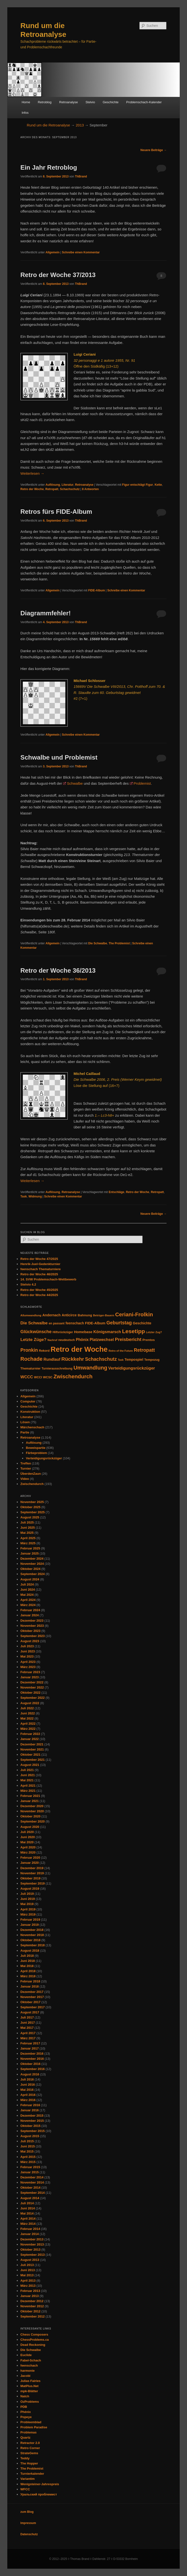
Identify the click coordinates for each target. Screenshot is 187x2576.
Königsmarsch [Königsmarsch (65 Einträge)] (107, 1331)
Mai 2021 (27, 1780)
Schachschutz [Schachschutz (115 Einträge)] (101, 1359)
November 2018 (32, 1935)
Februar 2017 (30, 2043)
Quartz (25, 2437)
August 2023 (29, 1641)
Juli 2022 (27, 1708)
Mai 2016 (27, 2090)
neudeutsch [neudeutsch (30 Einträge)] (66, 1340)
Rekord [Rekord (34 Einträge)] (44, 1350)
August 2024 (29, 1579)
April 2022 (28, 1723)
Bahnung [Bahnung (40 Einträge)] (85, 1315)
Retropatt (51, 489)
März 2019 (28, 1914)
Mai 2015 (27, 2151)
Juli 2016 (27, 2079)
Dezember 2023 (32, 1620)
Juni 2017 (27, 2022)
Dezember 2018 (32, 1930)
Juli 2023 (27, 1646)
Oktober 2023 (30, 1631)
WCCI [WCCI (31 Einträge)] (38, 1377)
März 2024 (28, 1605)
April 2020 (28, 1847)
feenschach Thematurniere (40, 1269)
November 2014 (32, 2182)
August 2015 (29, 2136)
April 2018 (28, 1971)
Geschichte (111, 102)
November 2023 (32, 1626)
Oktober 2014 (30, 2187)
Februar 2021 (30, 1796)
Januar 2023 (29, 1677)
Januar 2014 (29, 2234)
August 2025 (29, 1517)
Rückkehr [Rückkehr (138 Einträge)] (72, 1359)
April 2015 (28, 2157)
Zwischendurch (32, 1484)
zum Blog (27, 2512)
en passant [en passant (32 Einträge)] (57, 1323)
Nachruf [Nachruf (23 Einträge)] (52, 1340)
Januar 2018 (29, 1986)
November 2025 (32, 1502)
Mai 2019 (27, 1904)
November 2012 (32, 2306)
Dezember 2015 (32, 2115)
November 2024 (32, 1564)
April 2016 (28, 2095)
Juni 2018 (27, 1961)
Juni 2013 (27, 2270)
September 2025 (32, 1512)
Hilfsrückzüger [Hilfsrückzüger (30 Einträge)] (63, 1332)
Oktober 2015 (30, 2126)
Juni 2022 (27, 1713)
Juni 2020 (27, 1837)
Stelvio (90, 102)
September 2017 (32, 2007)
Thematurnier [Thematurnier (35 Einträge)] (30, 1368)
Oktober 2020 (30, 1816)
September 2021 (32, 1760)
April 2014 (28, 2218)
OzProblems (29, 2401)
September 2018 (32, 1945)
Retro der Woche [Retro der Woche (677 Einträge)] (79, 1349)
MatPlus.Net (29, 2386)
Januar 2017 (29, 2048)
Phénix (25, 2412)
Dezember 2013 (32, 2239)
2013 (80, 125)
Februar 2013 (30, 2291)
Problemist (142, 783)
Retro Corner (30, 2448)
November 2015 (32, 2121)
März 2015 (28, 2162)
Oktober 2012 (30, 2311)
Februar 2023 (30, 1672)
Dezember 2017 (32, 1992)
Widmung (35, 1196)
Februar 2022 (30, 1734)
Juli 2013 (27, 2265)
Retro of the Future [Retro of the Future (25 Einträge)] (121, 1350)
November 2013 (32, 2244)
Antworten (90, 489)
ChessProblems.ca (34, 2339)
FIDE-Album (96, 590)
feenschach (29, 2365)
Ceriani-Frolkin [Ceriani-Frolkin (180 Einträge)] (134, 1314)
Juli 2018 (27, 1956)
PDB (23, 2407)
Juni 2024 (27, 1589)
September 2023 (32, 1636)
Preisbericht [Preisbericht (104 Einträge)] (128, 1339)
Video (24, 1479)
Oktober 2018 (30, 1940)
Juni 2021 (27, 1775)
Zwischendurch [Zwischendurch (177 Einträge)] (73, 1376)
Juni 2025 (27, 1527)
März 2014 (28, 2224)
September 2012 (32, 2316)
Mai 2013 (27, 2275)
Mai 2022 (27, 1718)
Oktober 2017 (30, 2002)
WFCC (25, 2489)
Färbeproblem (36, 1453)
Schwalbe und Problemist (58, 757)
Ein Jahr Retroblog (48, 167)
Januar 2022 (29, 1739)
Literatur (68, 484)
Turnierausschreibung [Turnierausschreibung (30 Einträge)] (57, 1368)
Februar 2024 (30, 1610)
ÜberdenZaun (30, 1473)
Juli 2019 (27, 1894)
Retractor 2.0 (30, 2443)
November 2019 (32, 1873)
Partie (24, 1432)
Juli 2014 (27, 2203)
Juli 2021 (27, 1770)
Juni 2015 (27, 2146)
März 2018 (28, 1976)
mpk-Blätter (29, 2391)
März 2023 (28, 1667)
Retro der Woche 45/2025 (39, 1290)
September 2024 (32, 1574)
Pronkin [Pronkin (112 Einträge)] (29, 1350)
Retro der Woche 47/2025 (39, 1259)
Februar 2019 (30, 1919)
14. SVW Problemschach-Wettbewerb (48, 1279)
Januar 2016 (29, 2110)
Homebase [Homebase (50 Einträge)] (83, 1332)
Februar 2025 (30, 1548)
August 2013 (29, 2260)
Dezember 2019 (32, 1868)
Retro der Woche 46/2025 (39, 1274)
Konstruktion (30, 1411)
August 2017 (29, 2012)
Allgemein (52, 252)
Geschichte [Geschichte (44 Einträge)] (142, 1323)
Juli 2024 (27, 1584)
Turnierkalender (32, 2473)
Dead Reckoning (32, 2345)
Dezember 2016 (32, 2053)
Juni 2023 (27, 1651)
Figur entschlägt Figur (137, 484)
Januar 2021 (29, 1801)
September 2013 (32, 2255)
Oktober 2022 (30, 1692)
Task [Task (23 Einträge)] (121, 1359)
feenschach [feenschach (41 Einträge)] (74, 1323)
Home (26, 102)
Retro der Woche (32, 489)
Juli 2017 (27, 2017)
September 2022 (32, 1698)
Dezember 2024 (32, 1558)
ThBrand (81, 176)
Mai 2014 (27, 2213)
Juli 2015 (27, 2141)
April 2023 (28, 1662)
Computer (27, 1401)
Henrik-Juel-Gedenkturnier (40, 1264)
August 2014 (29, 2198)
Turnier (25, 1468)
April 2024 (28, 1600)
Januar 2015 (29, 2172)
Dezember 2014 (32, 2177)
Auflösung (53, 484)
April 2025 (28, 1538)
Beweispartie (35, 1448)
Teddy (24, 2458)
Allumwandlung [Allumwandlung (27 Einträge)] (30, 1315)
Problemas (28, 2432)
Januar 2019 (29, 1925)
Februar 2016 (30, 2105)
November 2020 (32, 1811)
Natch (24, 2396)
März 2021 (28, 1791)
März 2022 (28, 1729)
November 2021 (32, 1749)
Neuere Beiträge (153, 150)
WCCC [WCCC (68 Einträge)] (26, 1377)
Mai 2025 (27, 1533)
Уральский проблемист (38, 2494)
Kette (158, 484)
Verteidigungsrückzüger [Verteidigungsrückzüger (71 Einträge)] (131, 1368)
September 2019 (32, 1883)
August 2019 (29, 1888)
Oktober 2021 (30, 1754)
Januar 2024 (29, 1615)
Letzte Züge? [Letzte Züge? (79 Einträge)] (33, 1339)
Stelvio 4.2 (28, 1284)
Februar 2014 (30, 2229)
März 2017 (28, 2038)
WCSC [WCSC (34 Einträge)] (48, 1377)
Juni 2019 (27, 1899)
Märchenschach (32, 1427)
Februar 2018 (30, 1981)
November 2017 (32, 1997)
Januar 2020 (29, 1863)
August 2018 (29, 1950)
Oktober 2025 (30, 1507)
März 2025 (28, 1543)
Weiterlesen (32, 473)
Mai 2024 (27, 1595)
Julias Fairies (30, 2381)
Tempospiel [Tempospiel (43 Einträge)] (134, 1359)
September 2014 (32, 2193)
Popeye (26, 2417)
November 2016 (32, 2059)
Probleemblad (30, 2422)
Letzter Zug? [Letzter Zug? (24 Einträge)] (154, 1332)
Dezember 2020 (32, 1806)
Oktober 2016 (30, 2064)
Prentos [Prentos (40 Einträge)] (148, 1340)
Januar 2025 (29, 1553)
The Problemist (119, 943)
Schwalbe (75, 783)
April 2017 (28, 2033)
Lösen (25, 1422)
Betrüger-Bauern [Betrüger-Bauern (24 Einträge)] (103, 1315)
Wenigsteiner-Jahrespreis (39, 2484)
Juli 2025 (27, 1522)
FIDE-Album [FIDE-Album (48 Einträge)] (95, 1323)
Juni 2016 (27, 2084)
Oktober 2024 (30, 1569)
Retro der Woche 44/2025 (39, 1295)
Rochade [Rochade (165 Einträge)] (31, 1359)
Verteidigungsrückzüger (44, 1458)
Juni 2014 (27, 2208)
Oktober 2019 (30, 1878)
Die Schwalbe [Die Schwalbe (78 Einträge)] (34, 1322)
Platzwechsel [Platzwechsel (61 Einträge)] (102, 1340)
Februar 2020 (30, 1857)
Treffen (25, 1463)
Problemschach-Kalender (144, 102)
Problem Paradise (33, 2427)
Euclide (26, 2355)
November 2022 (32, 1687)
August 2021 (29, 1765)
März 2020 (28, 1852)
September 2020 (32, 1821)
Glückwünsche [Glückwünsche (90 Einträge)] (36, 1331)
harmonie (27, 2370)
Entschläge (116, 1192)
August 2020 (29, 1827)
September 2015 (32, 2131)
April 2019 (28, 1909)
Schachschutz (70, 489)
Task (23, 1196)
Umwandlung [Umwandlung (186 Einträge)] (90, 1368)
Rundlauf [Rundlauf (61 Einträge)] (52, 1359)
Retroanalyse (68, 102)
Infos (25, 112)
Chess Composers (34, 2334)
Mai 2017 (27, 2028)
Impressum (28, 2523)
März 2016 (28, 2100)
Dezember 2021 (32, 1744)
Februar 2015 (30, 2167)
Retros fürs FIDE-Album (56, 511)
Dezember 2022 (32, 1682)
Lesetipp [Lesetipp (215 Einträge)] (133, 1331)
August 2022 (29, 1703)
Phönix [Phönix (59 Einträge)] (82, 1340)
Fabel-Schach (30, 2360)
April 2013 (28, 2280)
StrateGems (29, 2453)
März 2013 (28, 2285)
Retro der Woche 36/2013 (58, 970)
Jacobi (25, 2376)
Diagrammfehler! (45, 613)
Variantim (27, 2479)
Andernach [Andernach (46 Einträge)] (51, 1315)
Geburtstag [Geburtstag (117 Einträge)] (119, 1322)
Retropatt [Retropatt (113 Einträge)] (144, 1350)
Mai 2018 (27, 1966)
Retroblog (44, 102)
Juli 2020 (27, 1832)
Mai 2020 (27, 1842)
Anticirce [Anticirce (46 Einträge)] (69, 1315)
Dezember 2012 (32, 2301)
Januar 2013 (29, 2296)
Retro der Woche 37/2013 (58, 274)
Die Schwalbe (97, 943)
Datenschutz (29, 2534)
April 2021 (28, 1785)
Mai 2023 (27, 1656)
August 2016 (29, 2074)
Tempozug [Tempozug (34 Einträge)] (151, 1359)
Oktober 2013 (30, 2249)
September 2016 (32, 2069)
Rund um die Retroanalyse (48, 125)
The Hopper (29, 2463)
